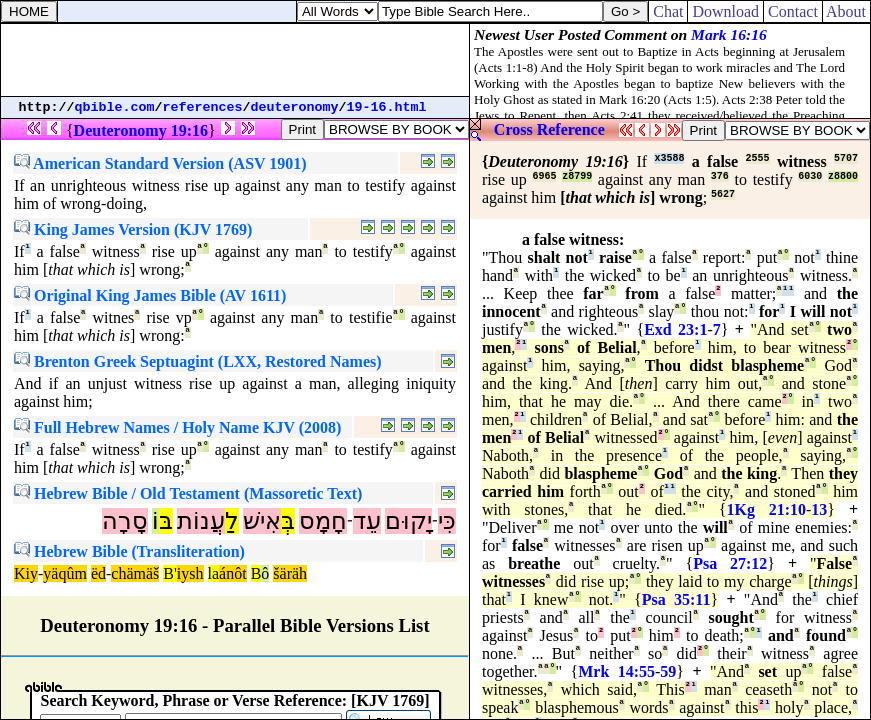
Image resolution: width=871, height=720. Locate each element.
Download (725, 11)
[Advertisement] (235, 60)
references (203, 107)
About (846, 11)
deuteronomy (295, 107)
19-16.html (387, 107)
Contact (793, 11)
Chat (668, 11)
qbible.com (115, 107)
